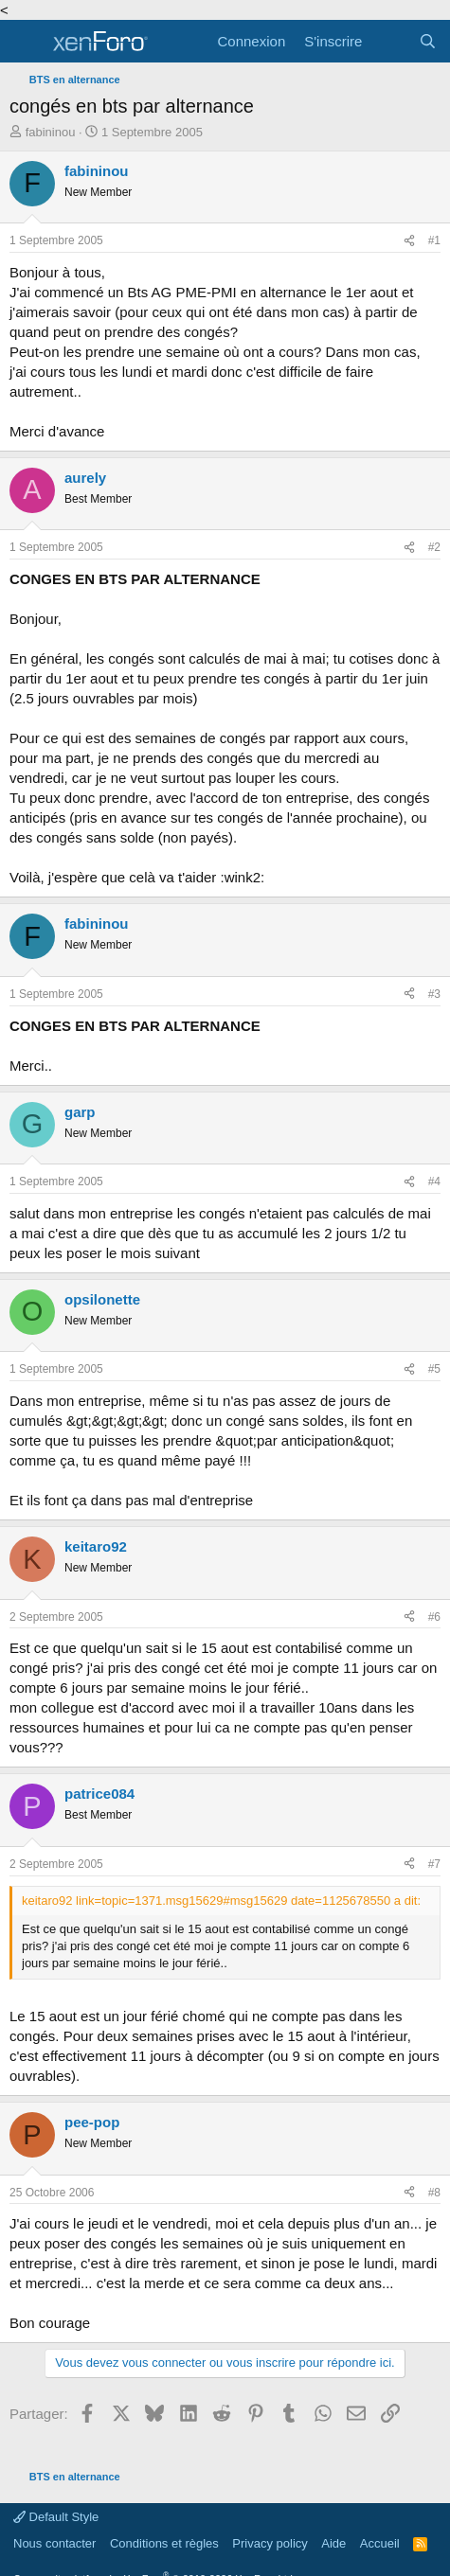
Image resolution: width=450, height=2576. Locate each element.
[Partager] (409, 241)
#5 (434, 1369)
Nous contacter (54, 2543)
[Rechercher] (427, 41)
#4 (434, 1181)
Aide (333, 2543)
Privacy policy (269, 2543)
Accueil (380, 2543)
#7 (434, 1864)
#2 (434, 547)
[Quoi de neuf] (389, 41)
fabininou (51, 132)
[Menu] (26, 42)
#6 (434, 1617)
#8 (434, 2192)
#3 (434, 994)
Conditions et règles (164, 2543)
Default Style (56, 2517)
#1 (434, 240)
